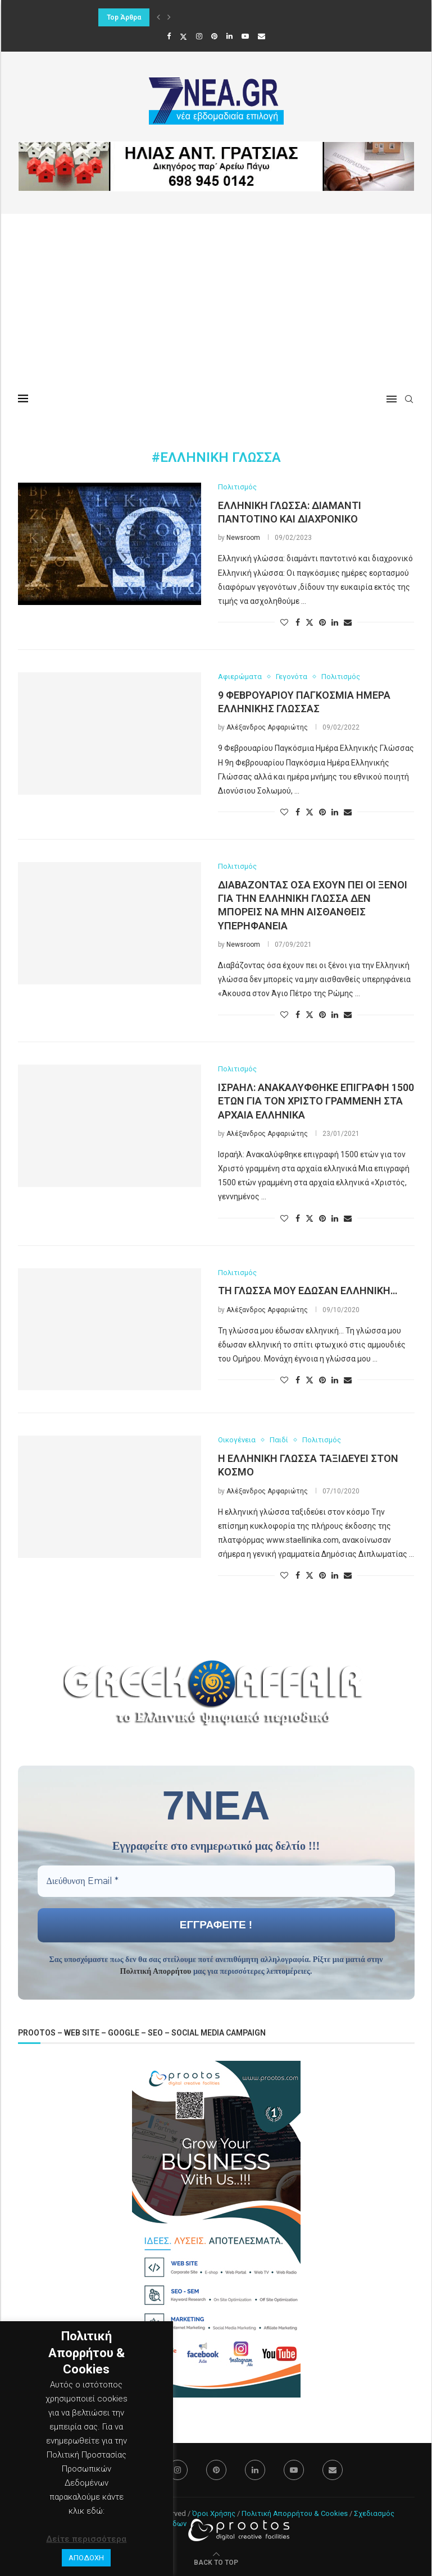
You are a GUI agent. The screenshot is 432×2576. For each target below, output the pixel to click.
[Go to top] (216, 2561)
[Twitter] (183, 36)
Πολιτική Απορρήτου (156, 1971)
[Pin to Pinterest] (322, 622)
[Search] (409, 399)
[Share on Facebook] (297, 622)
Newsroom (243, 538)
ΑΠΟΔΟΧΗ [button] (86, 2558)
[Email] (261, 36)
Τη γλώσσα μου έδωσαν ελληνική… (307, 1290)
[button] (158, 17)
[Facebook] (169, 36)
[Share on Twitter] (309, 622)
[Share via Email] (348, 622)
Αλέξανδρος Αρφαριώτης (267, 727)
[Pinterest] (214, 36)
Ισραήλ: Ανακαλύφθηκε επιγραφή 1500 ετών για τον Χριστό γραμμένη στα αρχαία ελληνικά (316, 1101)
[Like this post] (284, 622)
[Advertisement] (216, 298)
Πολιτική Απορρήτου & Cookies (295, 2513)
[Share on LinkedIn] (334, 622)
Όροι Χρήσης (213, 2513)
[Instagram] (199, 36)
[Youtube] (245, 36)
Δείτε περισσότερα (86, 2539)
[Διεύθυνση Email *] (216, 1881)
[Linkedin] (229, 36)
